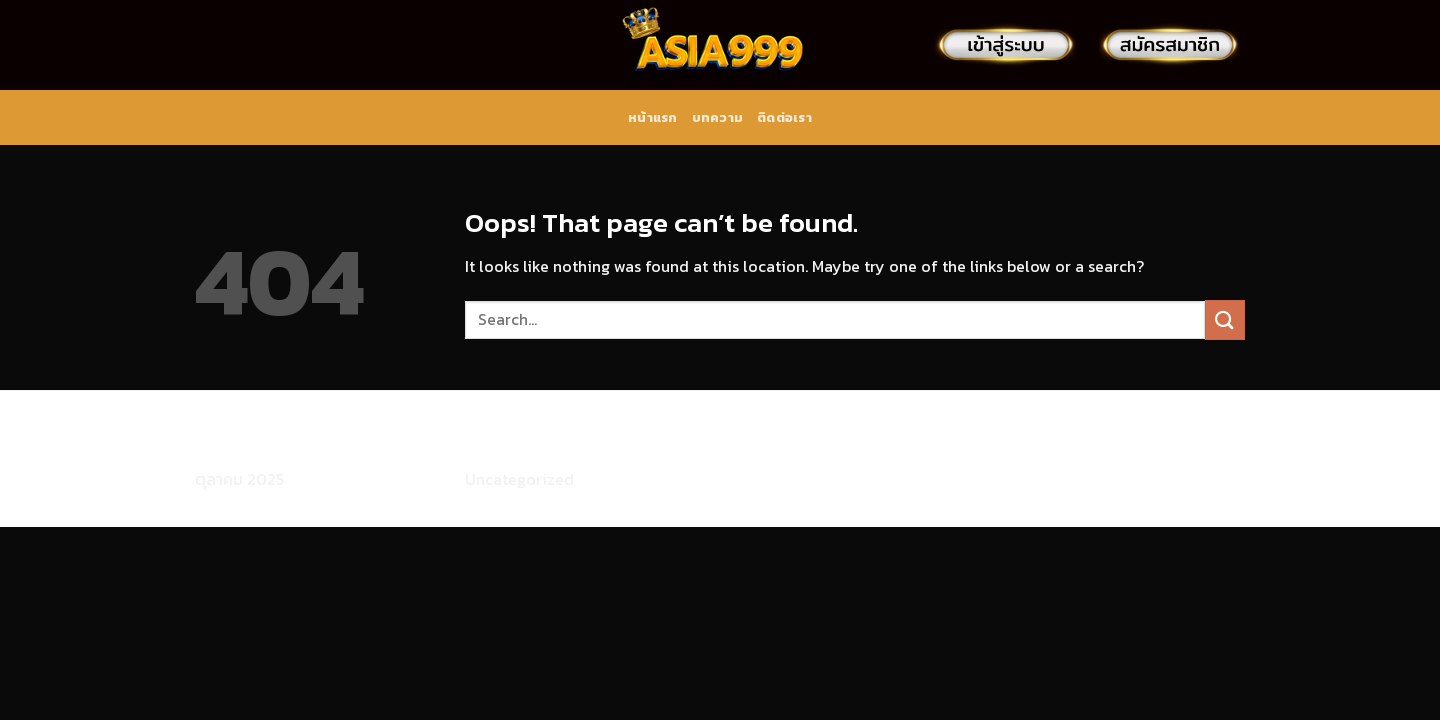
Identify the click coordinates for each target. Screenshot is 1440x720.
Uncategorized (519, 479)
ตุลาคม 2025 (239, 479)
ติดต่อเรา (784, 117)
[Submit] (1225, 319)
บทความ (718, 117)
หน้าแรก (653, 117)
